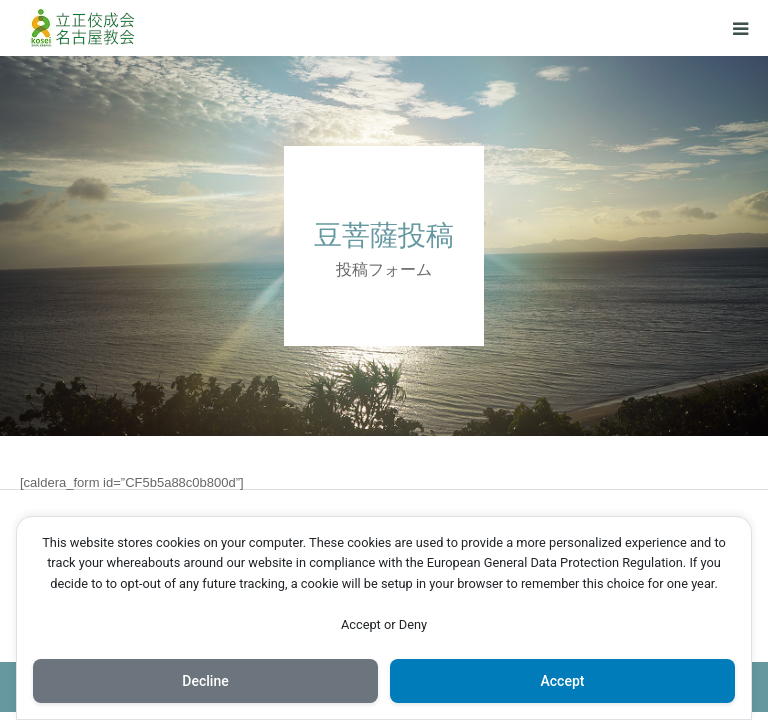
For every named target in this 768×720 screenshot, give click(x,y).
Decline (205, 681)
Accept (563, 681)
